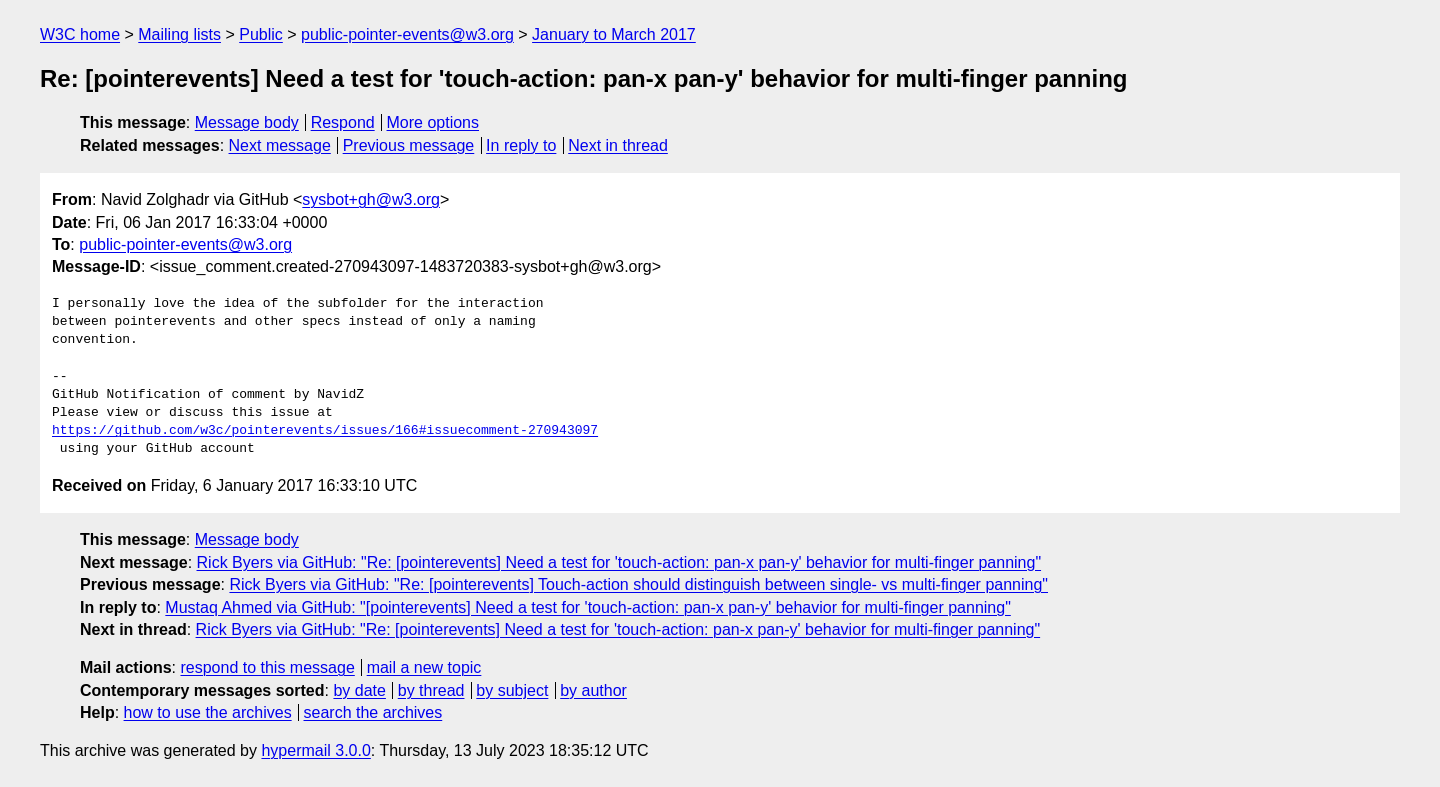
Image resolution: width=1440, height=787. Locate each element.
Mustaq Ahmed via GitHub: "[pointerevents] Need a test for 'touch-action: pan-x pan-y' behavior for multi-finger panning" (587, 607)
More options (433, 122)
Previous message (409, 145)
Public (261, 34)
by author (593, 690)
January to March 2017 (614, 34)
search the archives (373, 712)
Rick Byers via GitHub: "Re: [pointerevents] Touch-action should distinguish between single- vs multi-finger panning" (638, 584)
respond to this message (267, 667)
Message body (247, 122)
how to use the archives (208, 712)
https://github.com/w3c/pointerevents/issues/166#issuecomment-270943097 (325, 431)
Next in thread (618, 145)
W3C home (80, 34)
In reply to (521, 145)
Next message (280, 145)
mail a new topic (424, 667)
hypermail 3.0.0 (315, 750)
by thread (431, 690)
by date (359, 690)
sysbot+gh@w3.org (371, 199)
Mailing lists (179, 34)
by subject (512, 690)
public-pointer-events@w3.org (407, 34)
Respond (343, 122)
